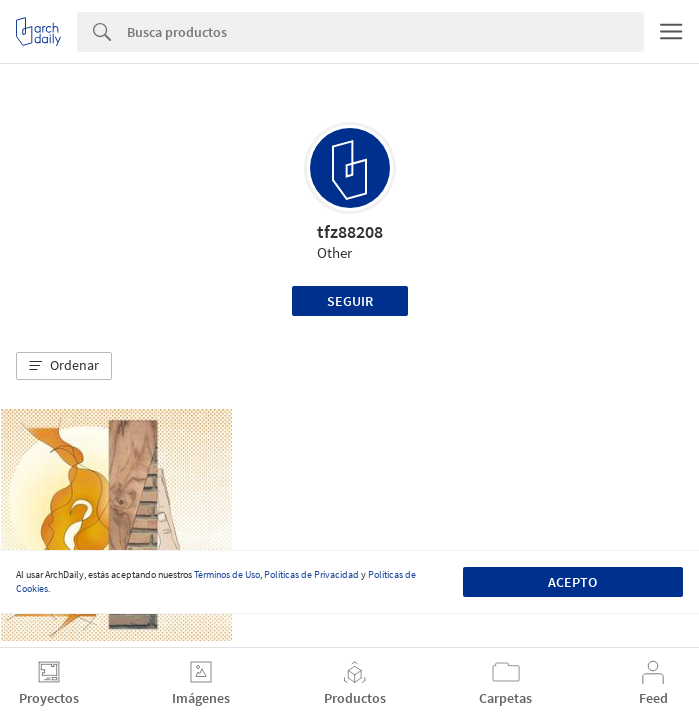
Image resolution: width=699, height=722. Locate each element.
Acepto (572, 582)
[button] (64, 366)
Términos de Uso (227, 574)
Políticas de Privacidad (311, 574)
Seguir (350, 301)
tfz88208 (350, 231)
